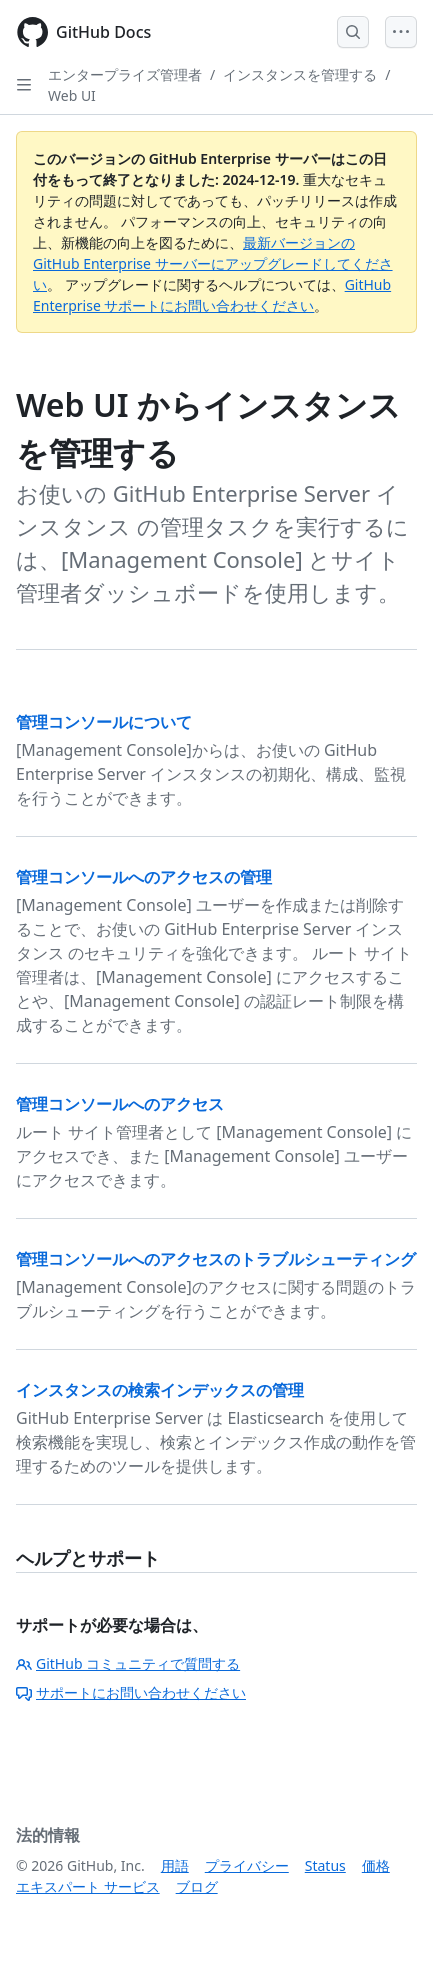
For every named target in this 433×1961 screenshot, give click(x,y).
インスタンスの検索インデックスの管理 (160, 1390)
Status (325, 1865)
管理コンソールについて (104, 722)
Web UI (72, 95)
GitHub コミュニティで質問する (128, 1663)
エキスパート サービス (88, 1886)
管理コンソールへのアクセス (120, 1104)
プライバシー (247, 1865)
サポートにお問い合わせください (131, 1692)
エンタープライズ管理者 (125, 74)
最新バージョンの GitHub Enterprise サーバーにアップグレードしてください (213, 263)
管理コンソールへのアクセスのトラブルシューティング (216, 1259)
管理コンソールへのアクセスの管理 (144, 877)
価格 (376, 1865)
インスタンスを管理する (300, 74)
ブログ (197, 1886)
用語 (175, 1865)
